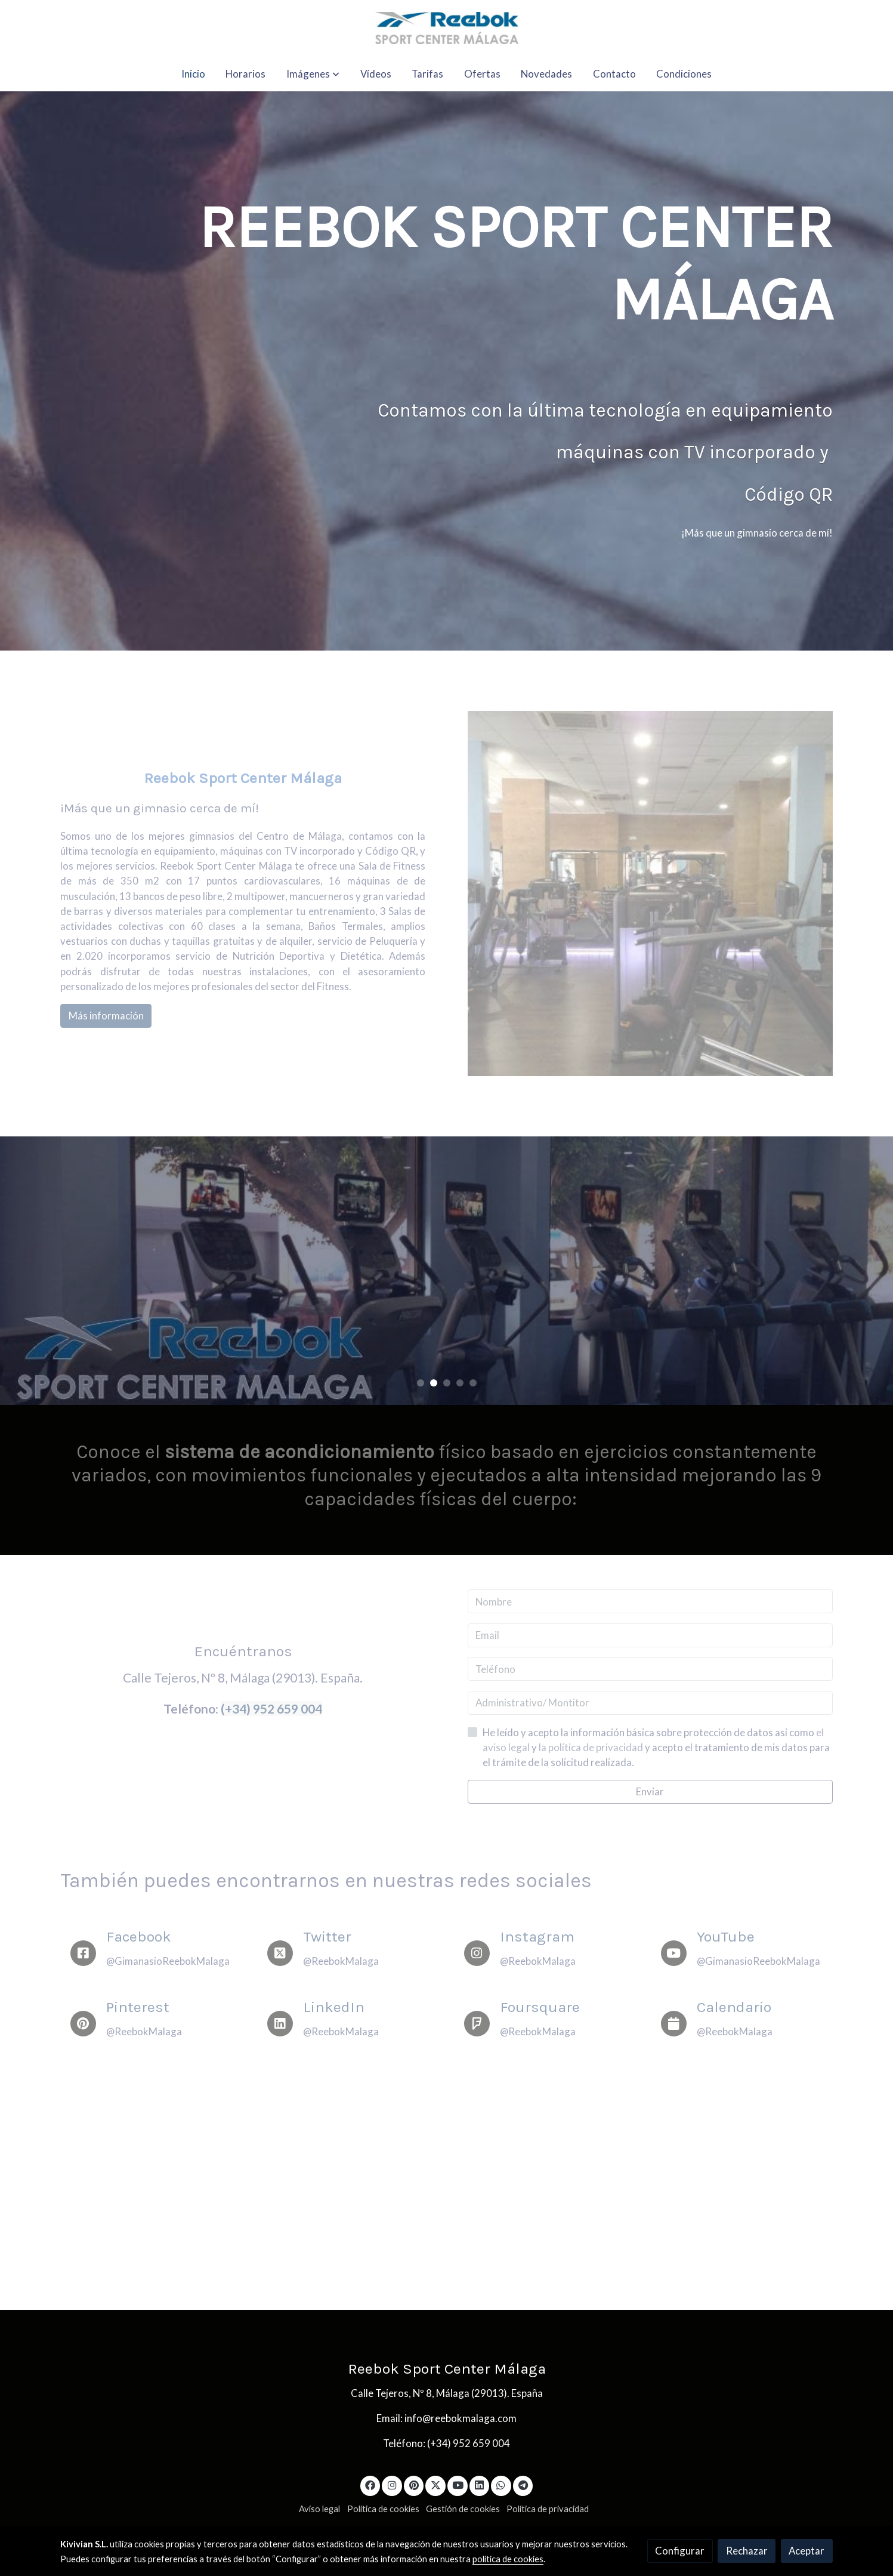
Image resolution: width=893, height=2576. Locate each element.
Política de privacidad (547, 2509)
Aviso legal (319, 2509)
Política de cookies (383, 2509)
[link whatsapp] (501, 2484)
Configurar (679, 2550)
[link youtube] (458, 2484)
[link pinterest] (414, 2484)
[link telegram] (523, 2484)
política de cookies (507, 2559)
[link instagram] (391, 2484)
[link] (446, 28)
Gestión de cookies (463, 2509)
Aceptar (806, 2550)
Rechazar (747, 2550)
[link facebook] (370, 2484)
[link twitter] (435, 2484)
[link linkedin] (479, 2484)
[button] (313, 73)
